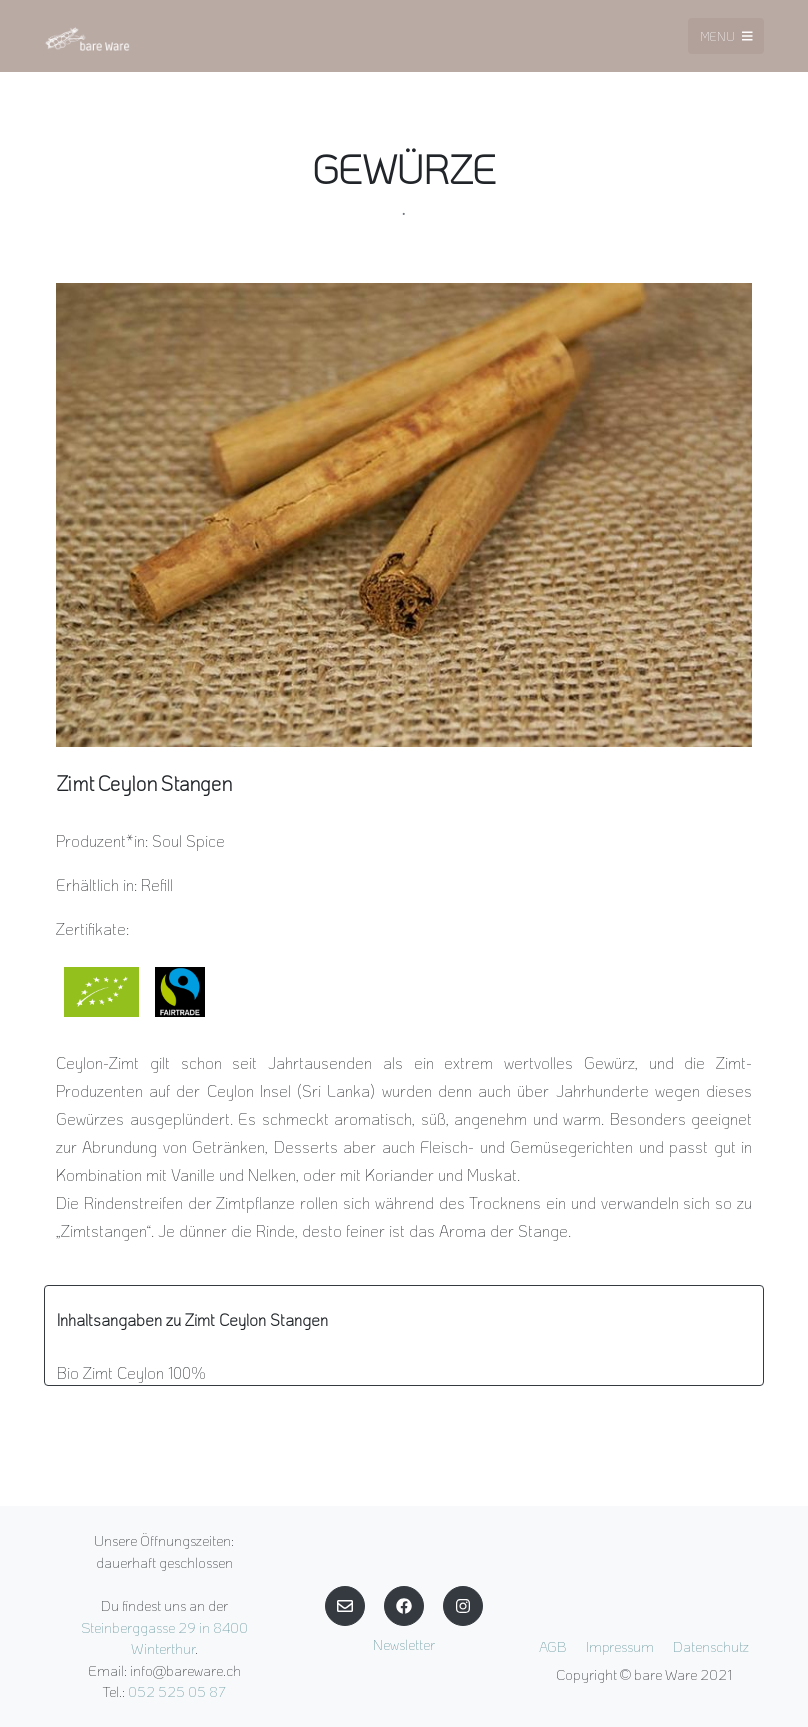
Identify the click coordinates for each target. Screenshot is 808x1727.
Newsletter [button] (404, 1644)
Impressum (620, 1646)
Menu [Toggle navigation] (726, 36)
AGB (553, 1646)
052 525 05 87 (177, 1691)
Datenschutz (711, 1646)
